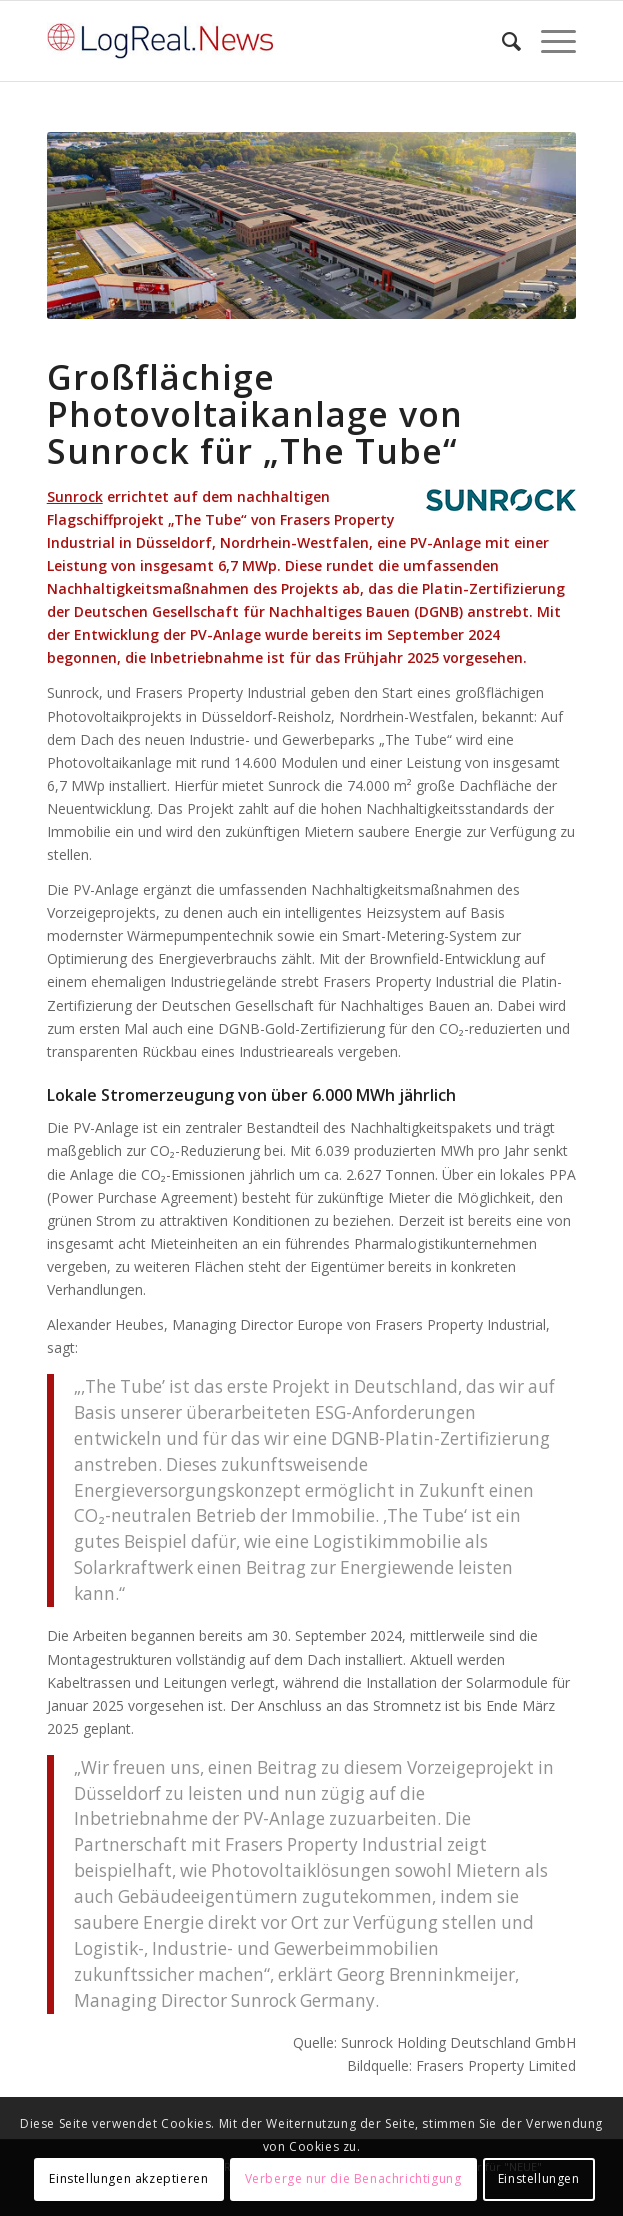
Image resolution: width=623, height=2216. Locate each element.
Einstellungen (539, 2178)
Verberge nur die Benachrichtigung (353, 2178)
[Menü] (548, 41)
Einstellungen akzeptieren (128, 2178)
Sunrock (75, 496)
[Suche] (501, 41)
